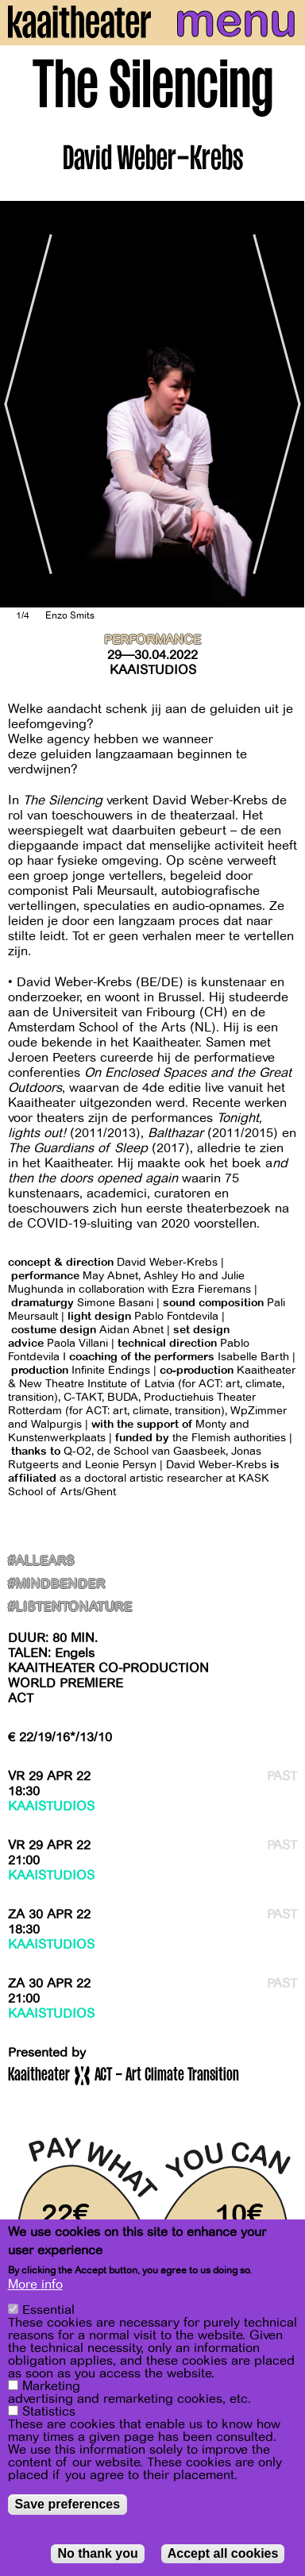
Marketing (51, 2386)
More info (35, 2284)
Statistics (48, 2412)
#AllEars (41, 1561)
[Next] (281, 404)
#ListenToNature (70, 1607)
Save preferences (68, 2504)
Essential (48, 2310)
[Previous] (24, 404)
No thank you (97, 2553)
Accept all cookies (223, 2553)
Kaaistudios (153, 670)
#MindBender (56, 1584)
